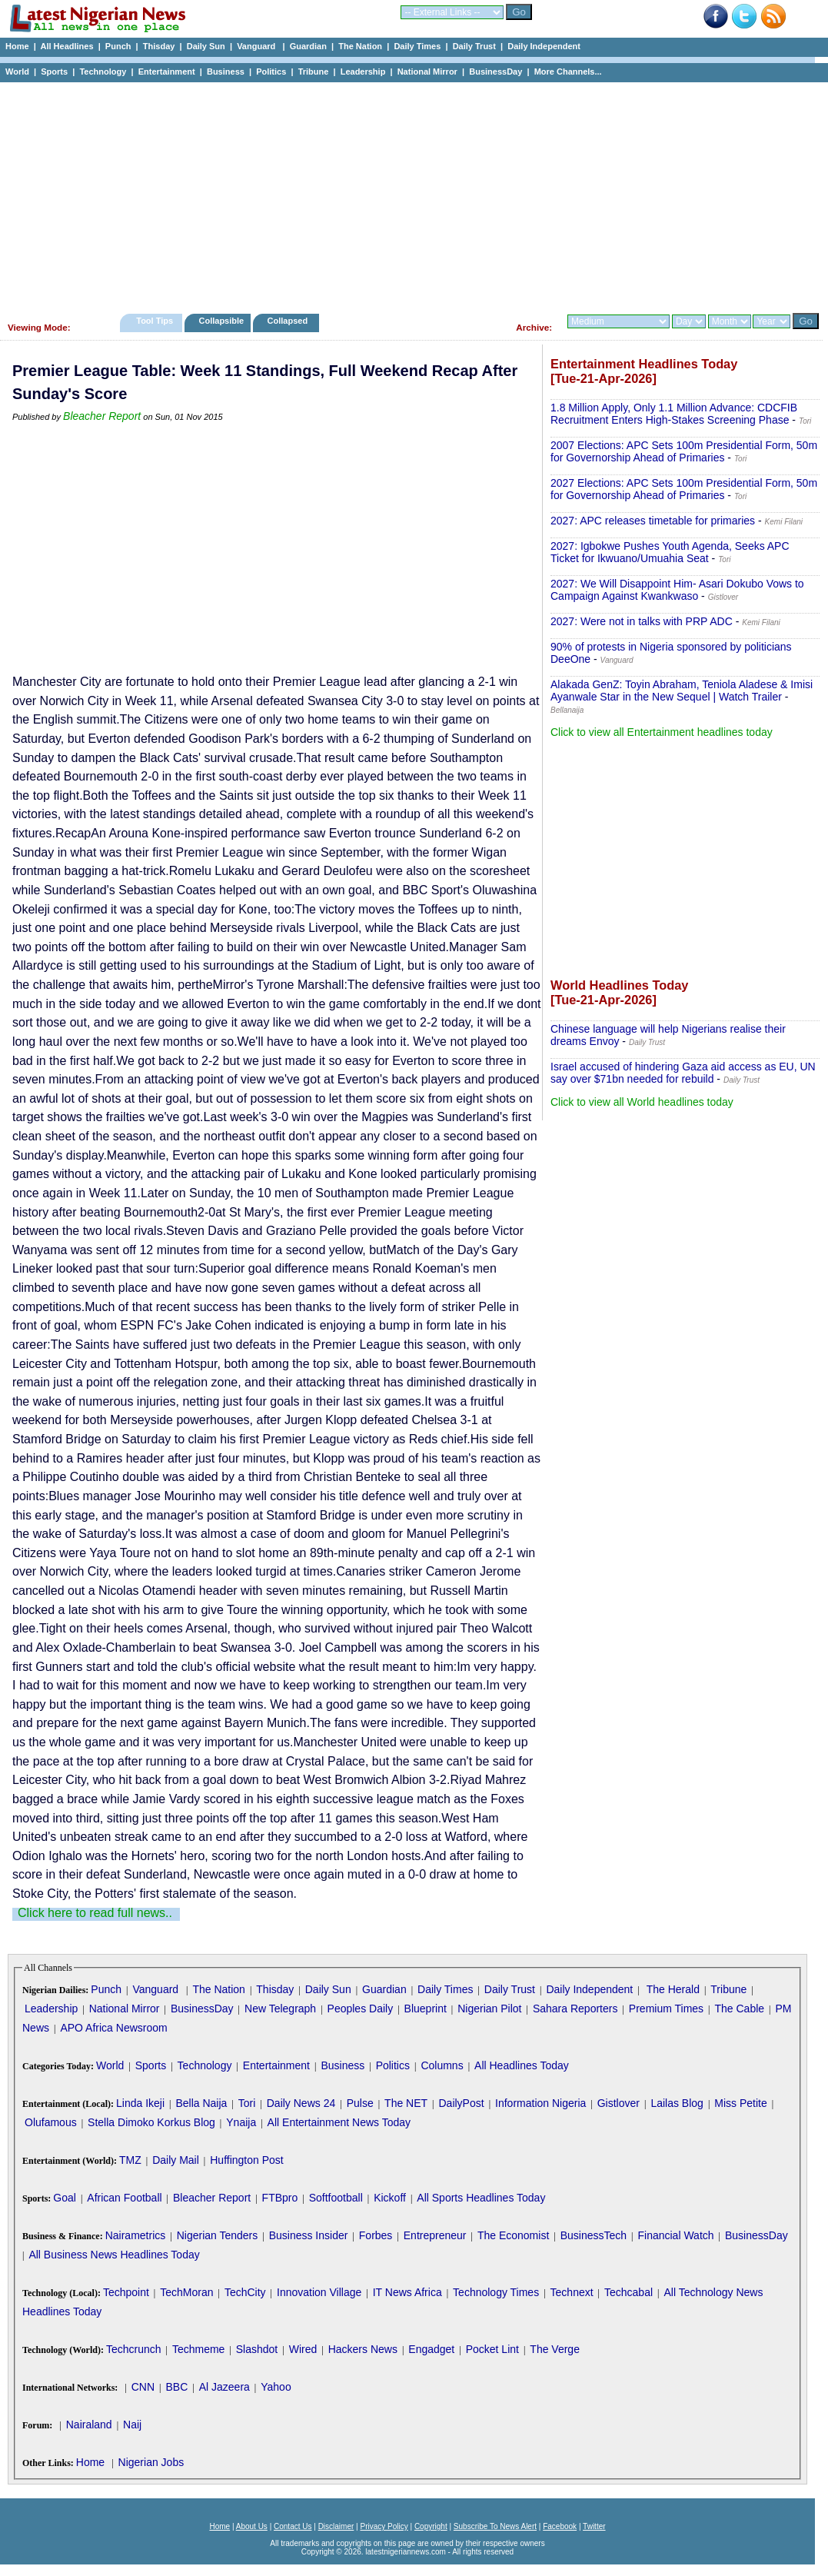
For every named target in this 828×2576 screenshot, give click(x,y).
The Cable (739, 2008)
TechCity (245, 2292)
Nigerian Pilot (489, 2008)
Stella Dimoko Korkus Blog (151, 2122)
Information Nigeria (540, 2103)
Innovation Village (319, 2292)
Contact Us (292, 2526)
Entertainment (166, 71)
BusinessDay (495, 71)
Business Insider (308, 2235)
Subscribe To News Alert (495, 2526)
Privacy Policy (383, 2526)
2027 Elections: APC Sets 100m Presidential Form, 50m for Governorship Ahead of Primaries (683, 489)
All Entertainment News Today (339, 2122)
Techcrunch (133, 2349)
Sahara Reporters (575, 2008)
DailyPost (461, 2103)
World (17, 71)
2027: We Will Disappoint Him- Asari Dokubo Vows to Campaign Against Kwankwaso (677, 589)
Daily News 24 (301, 2103)
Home (17, 46)
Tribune (313, 71)
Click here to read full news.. (95, 1912)
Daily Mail (175, 2160)
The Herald (673, 1989)
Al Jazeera (224, 2387)
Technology (102, 71)
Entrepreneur (435, 2235)
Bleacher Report (102, 416)
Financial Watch (675, 2235)
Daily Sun (206, 46)
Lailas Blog (676, 2103)
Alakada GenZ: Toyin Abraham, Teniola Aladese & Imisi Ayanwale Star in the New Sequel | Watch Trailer (681, 690)
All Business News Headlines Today (113, 2254)
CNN (143, 2387)
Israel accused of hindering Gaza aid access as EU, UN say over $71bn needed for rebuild (683, 1072)
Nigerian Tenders (217, 2235)
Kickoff (390, 2198)
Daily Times (417, 46)
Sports (54, 71)
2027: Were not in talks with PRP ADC (641, 621)
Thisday (159, 46)
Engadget (431, 2349)
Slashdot (257, 2349)
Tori (247, 2103)
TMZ (130, 2160)
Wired (303, 2349)
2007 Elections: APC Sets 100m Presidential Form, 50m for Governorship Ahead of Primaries (683, 451)
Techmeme (198, 2349)
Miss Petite (740, 2103)
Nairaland (89, 2424)
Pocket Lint (492, 2349)
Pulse (360, 2103)
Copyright (430, 2526)
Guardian (308, 46)
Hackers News (362, 2349)
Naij (132, 2424)
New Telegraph (280, 2008)
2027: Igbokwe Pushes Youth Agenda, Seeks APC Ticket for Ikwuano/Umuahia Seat (670, 552)
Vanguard (257, 46)
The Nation (360, 46)
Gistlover (618, 2103)
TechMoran (186, 2292)
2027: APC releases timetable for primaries (652, 520)
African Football (124, 2198)
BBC (176, 2387)
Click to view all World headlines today (641, 1102)
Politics (271, 71)
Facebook (560, 2526)
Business (225, 71)
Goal (64, 2198)
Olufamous (51, 2122)
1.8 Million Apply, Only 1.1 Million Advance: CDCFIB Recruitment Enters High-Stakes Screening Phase (673, 413)
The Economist (513, 2235)
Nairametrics (135, 2235)
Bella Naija (201, 2103)
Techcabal (628, 2292)
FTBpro (280, 2198)
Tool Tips (154, 320)
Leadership (363, 71)
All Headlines (66, 46)
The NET (405, 2103)
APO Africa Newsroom (113, 2028)
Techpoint (126, 2292)
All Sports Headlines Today (481, 2198)
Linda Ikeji (140, 2103)
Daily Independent (543, 46)
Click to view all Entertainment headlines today (661, 732)
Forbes (376, 2235)
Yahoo (276, 2387)
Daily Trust (474, 46)
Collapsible (221, 320)
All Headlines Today (521, 2065)
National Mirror (427, 71)
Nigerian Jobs (151, 2462)
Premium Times (666, 2008)
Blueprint (425, 2008)
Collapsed (289, 320)
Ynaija (241, 2122)
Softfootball (336, 2198)
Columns (442, 2065)
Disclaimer (336, 2526)
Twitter (594, 2526)
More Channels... (568, 71)
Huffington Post (246, 2160)
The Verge (555, 2349)
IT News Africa (407, 2292)
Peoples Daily (361, 2008)
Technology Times (496, 2292)
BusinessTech (593, 2235)
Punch (118, 46)
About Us (252, 2526)
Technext (572, 2292)
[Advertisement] (407, 193)
